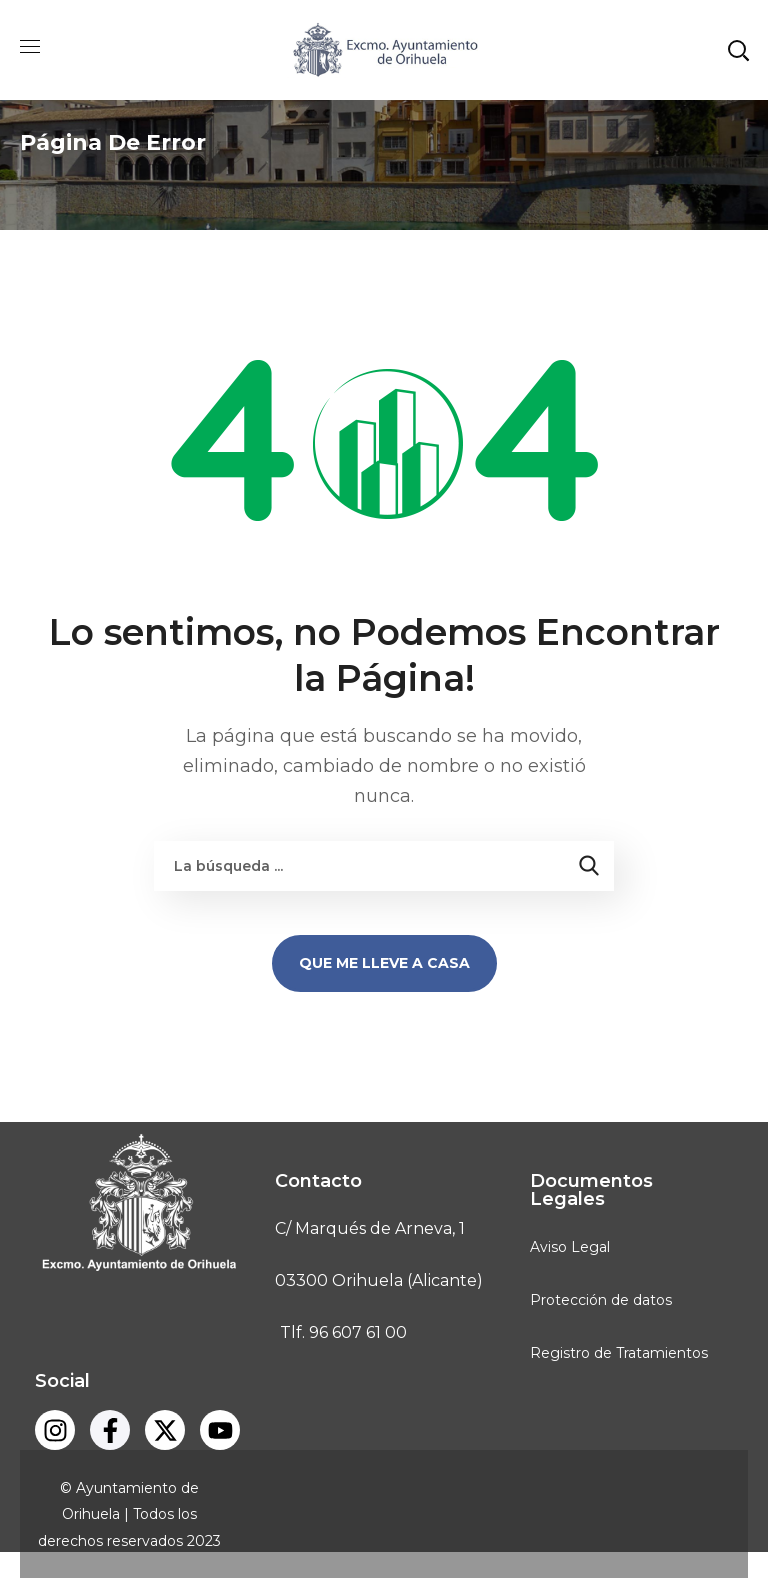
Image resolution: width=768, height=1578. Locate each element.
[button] (738, 50)
